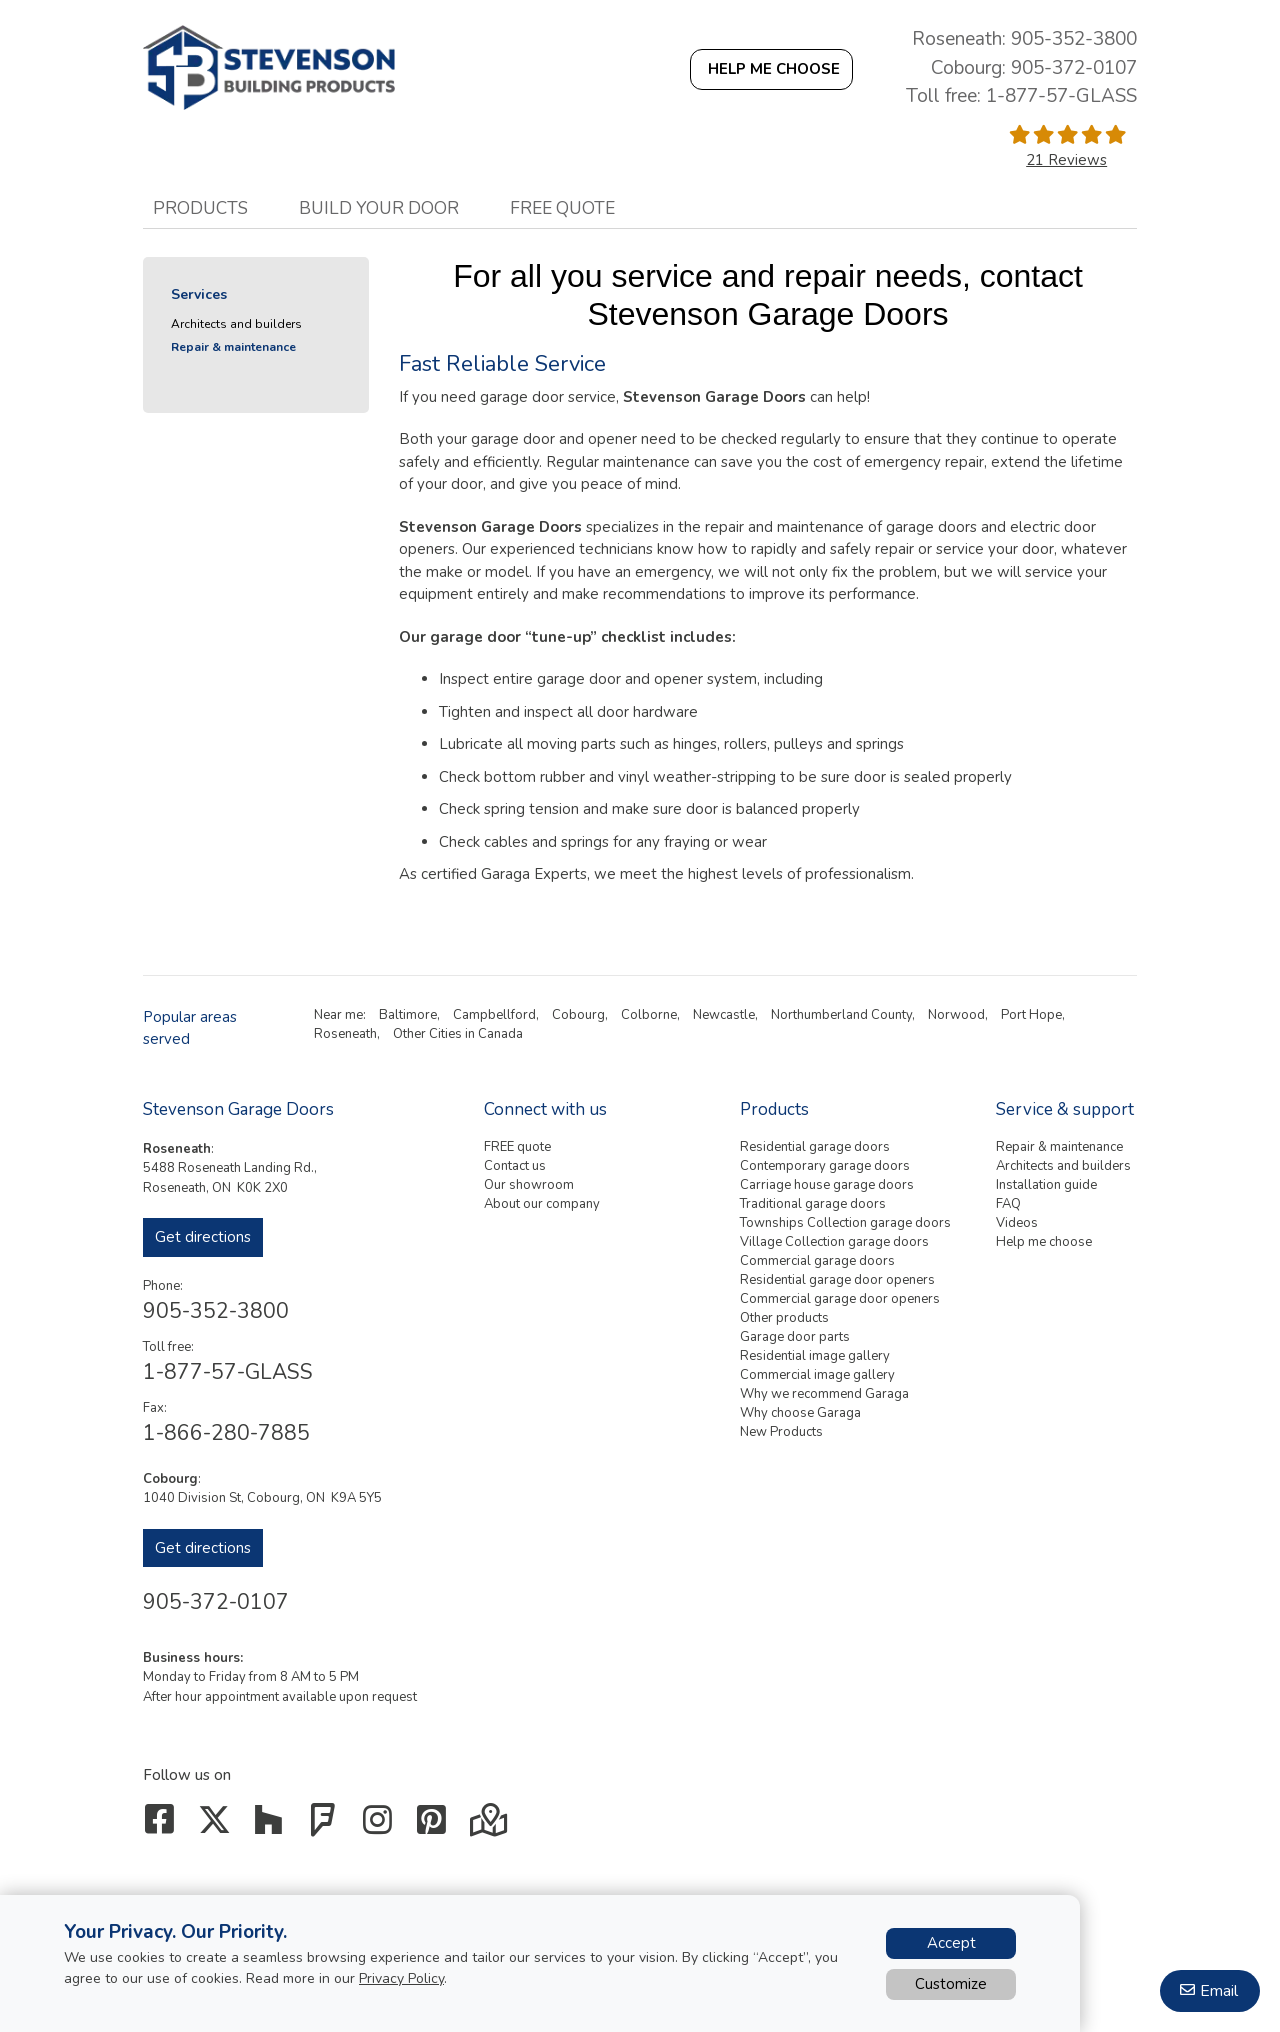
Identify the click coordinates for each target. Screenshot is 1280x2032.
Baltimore (408, 1015)
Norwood (956, 1015)
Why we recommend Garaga (824, 1394)
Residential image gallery (815, 1356)
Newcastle (724, 1015)
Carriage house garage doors (827, 1185)
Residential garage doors (815, 1147)
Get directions (203, 1237)
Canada (500, 1034)
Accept (951, 1943)
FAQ (1008, 1204)
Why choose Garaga (800, 1413)
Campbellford (494, 1015)
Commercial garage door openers (840, 1299)
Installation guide (1046, 1185)
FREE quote (517, 1147)
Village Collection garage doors (834, 1242)
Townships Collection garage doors (845, 1223)
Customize (951, 1984)
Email (1219, 1991)
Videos (1017, 1223)
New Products (781, 1432)
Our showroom (529, 1185)
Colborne (649, 1015)
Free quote (562, 208)
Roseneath (345, 1034)
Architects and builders (236, 324)
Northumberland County (841, 1015)
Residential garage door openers (837, 1280)
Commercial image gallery (817, 1375)
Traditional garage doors (813, 1204)
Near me (338, 1015)
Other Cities (427, 1034)
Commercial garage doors (817, 1261)
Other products (784, 1318)
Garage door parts (795, 1337)
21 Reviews (1066, 160)
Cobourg (578, 1015)
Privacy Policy (401, 1978)
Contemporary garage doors (825, 1166)
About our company (542, 1204)
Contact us (515, 1166)
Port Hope (1031, 1015)
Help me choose (1044, 1242)
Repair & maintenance (233, 347)
